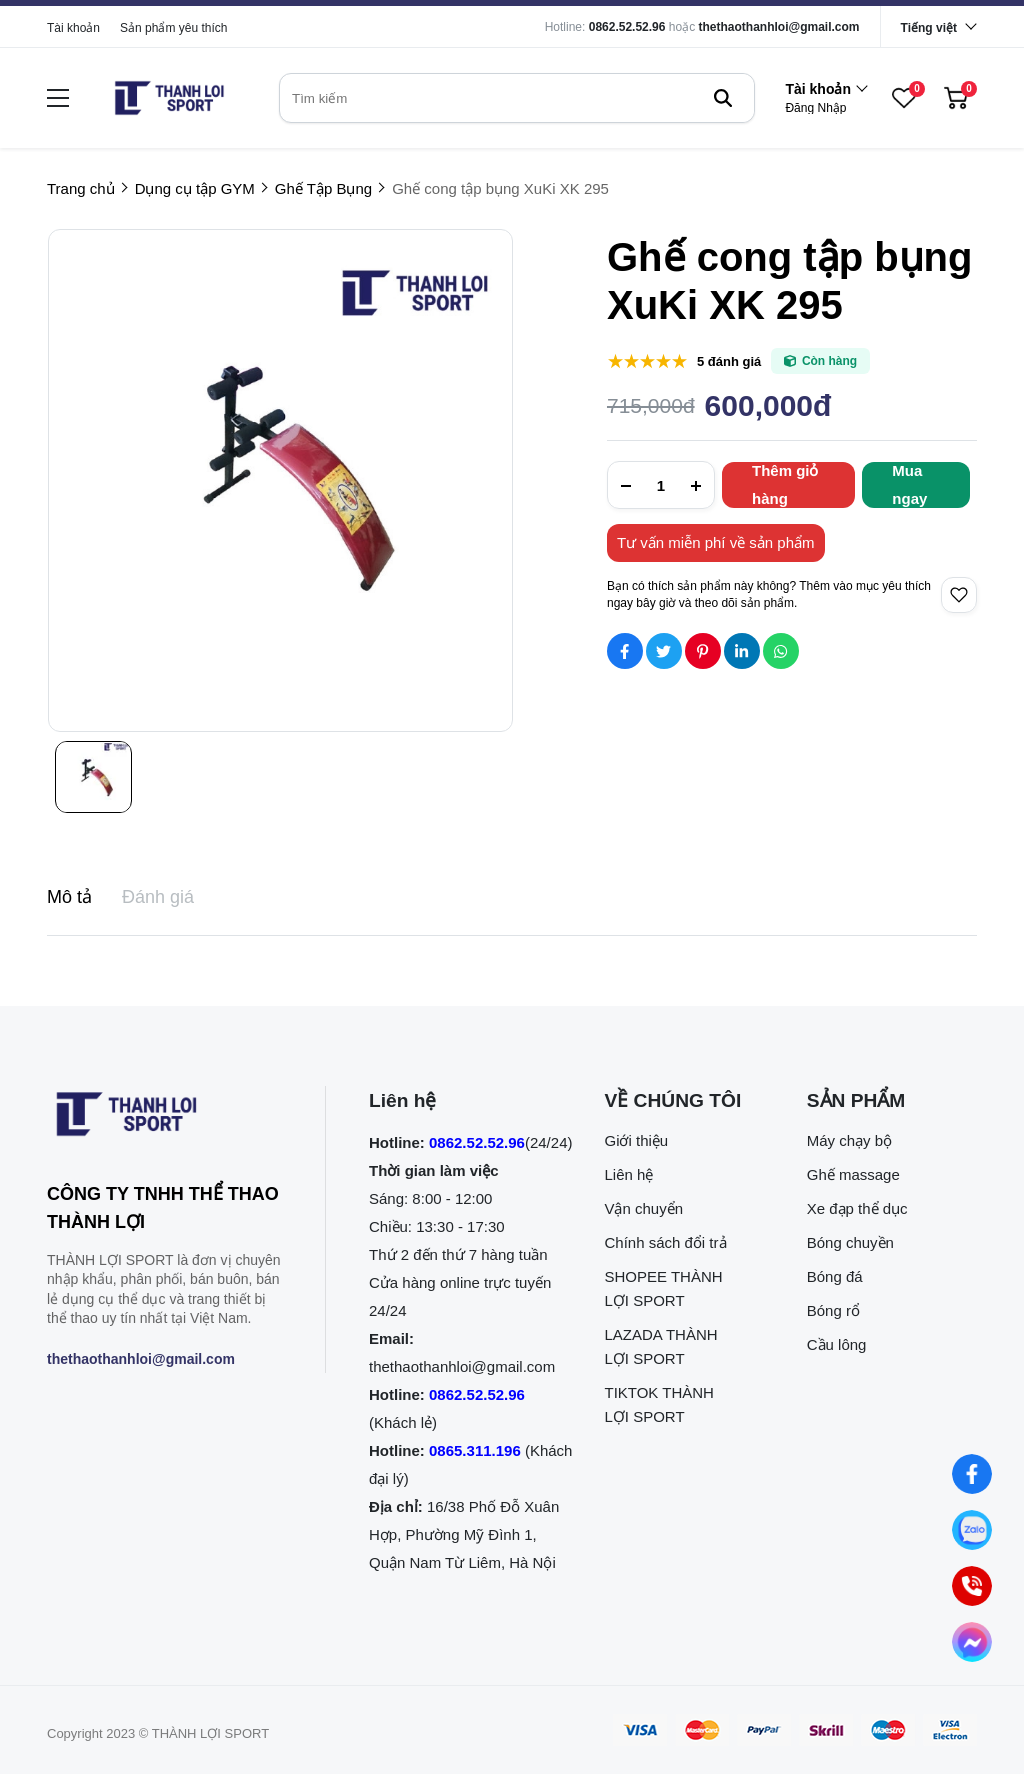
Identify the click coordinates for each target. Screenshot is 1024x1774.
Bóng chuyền (850, 1242)
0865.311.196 (475, 1450)
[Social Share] (625, 651)
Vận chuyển (643, 1208)
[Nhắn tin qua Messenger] (972, 1642)
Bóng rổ (833, 1310)
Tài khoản (73, 28)
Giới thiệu (636, 1140)
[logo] (169, 98)
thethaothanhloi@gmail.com (779, 27)
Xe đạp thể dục (857, 1208)
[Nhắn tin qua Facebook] (972, 1474)
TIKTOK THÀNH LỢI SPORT (658, 1404)
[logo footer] (164, 1118)
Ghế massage (853, 1174)
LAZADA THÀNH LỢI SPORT (660, 1346)
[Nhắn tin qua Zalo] (972, 1530)
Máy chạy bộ (849, 1140)
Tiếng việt (929, 28)
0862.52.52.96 (627, 27)
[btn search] (723, 98)
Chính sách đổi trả (665, 1242)
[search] (517, 98)
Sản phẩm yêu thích (173, 28)
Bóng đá (835, 1276)
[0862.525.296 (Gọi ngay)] (972, 1586)
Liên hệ (628, 1174)
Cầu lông (837, 1344)
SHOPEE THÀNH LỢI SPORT (663, 1288)
